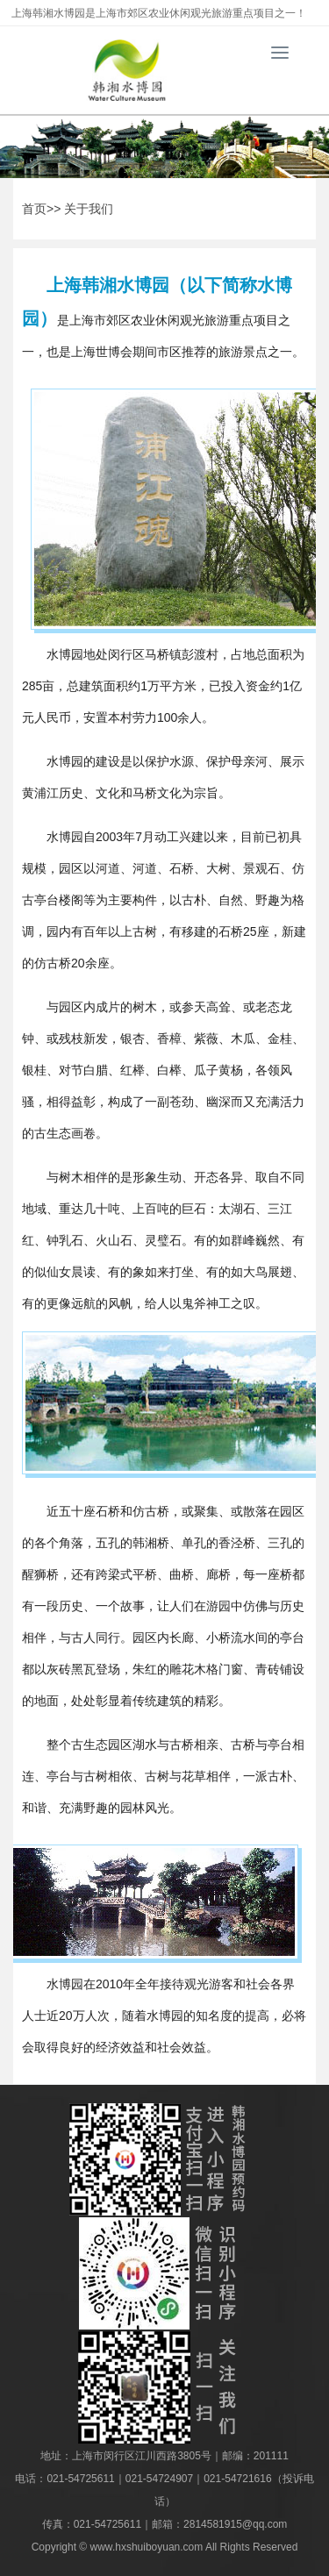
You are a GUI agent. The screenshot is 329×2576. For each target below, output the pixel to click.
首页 (34, 209)
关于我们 (88, 209)
